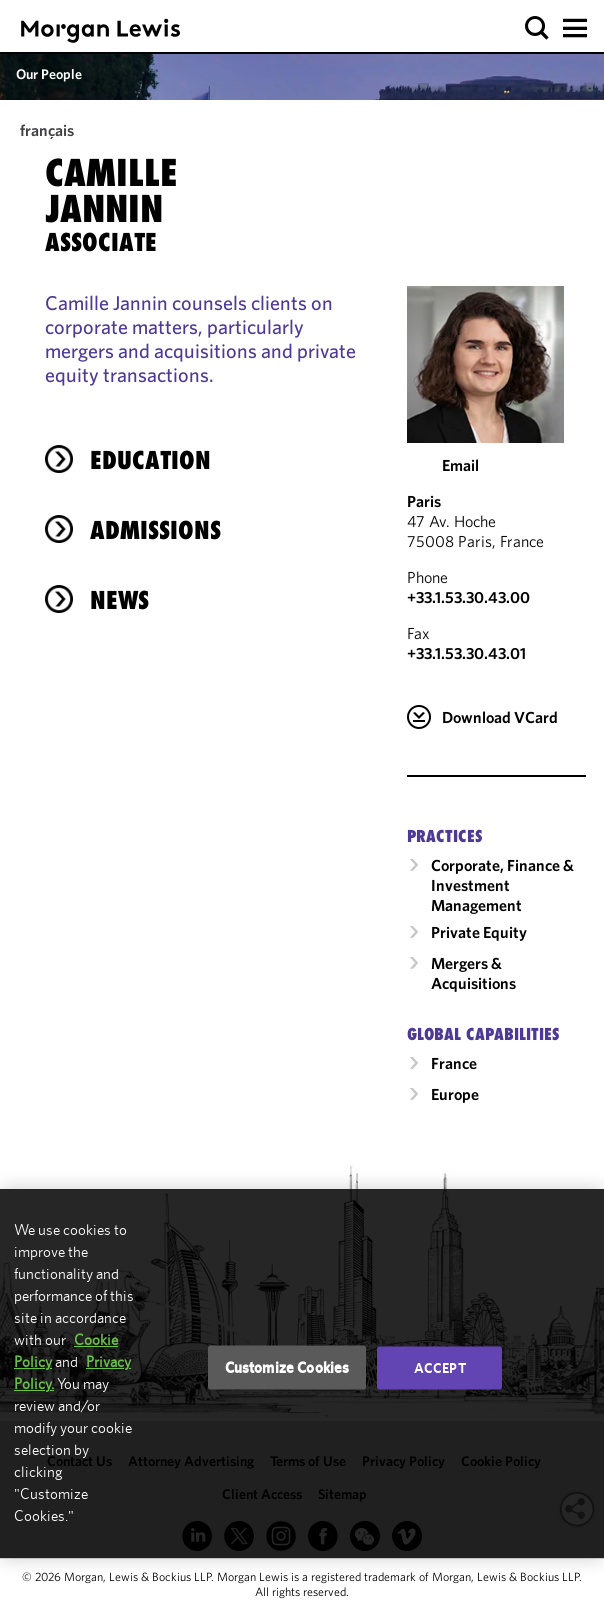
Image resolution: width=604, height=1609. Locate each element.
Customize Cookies (287, 1367)
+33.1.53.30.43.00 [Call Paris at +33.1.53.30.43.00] (468, 597)
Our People (49, 74)
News (119, 600)
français (47, 130)
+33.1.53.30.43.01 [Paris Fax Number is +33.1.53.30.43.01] (466, 653)
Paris (424, 501)
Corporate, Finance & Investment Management (502, 885)
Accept (440, 1368)
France (454, 1063)
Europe (455, 1094)
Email (460, 465)
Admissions (155, 530)
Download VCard (500, 717)
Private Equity (479, 932)
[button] (537, 28)
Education (150, 460)
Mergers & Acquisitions (473, 973)
